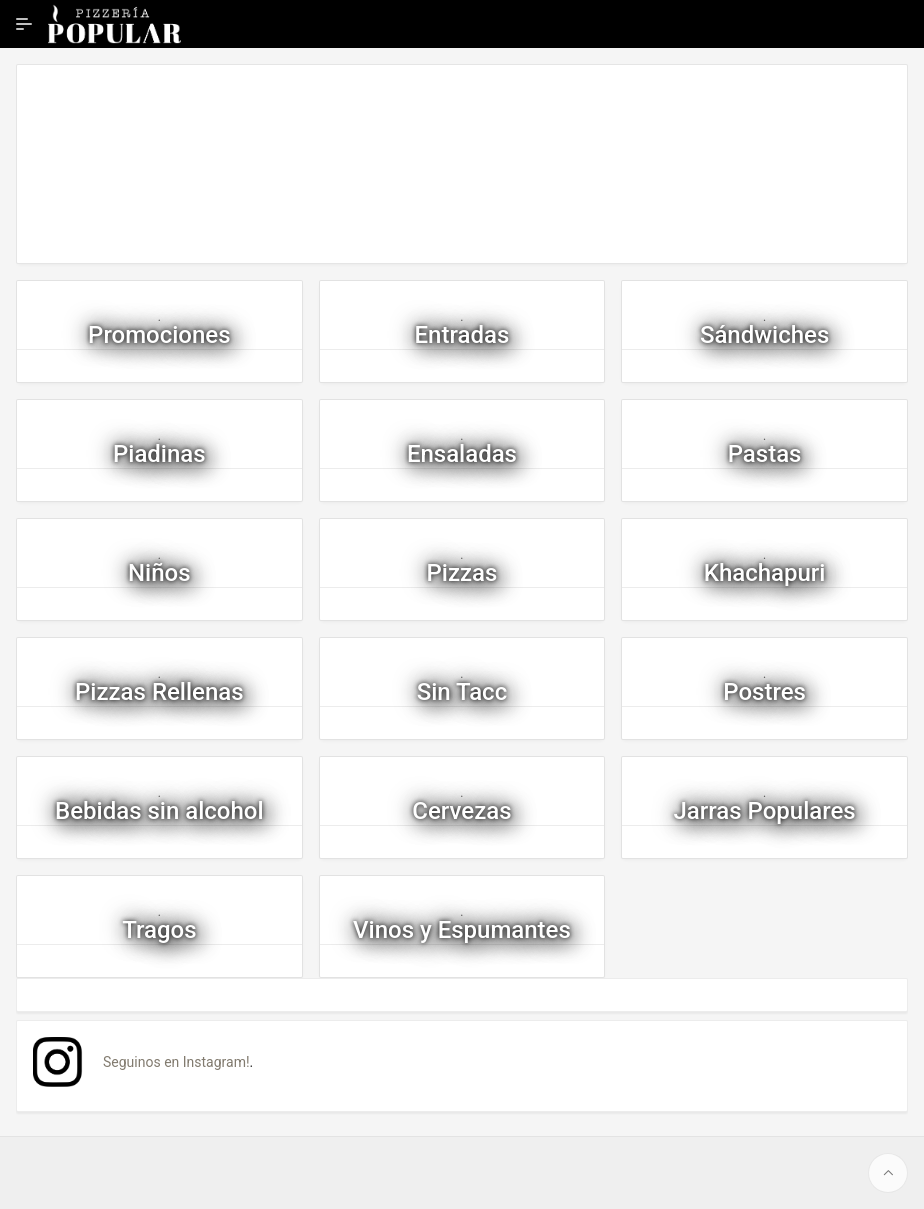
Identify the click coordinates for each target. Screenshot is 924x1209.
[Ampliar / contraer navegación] (24, 24)
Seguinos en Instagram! (176, 1062)
